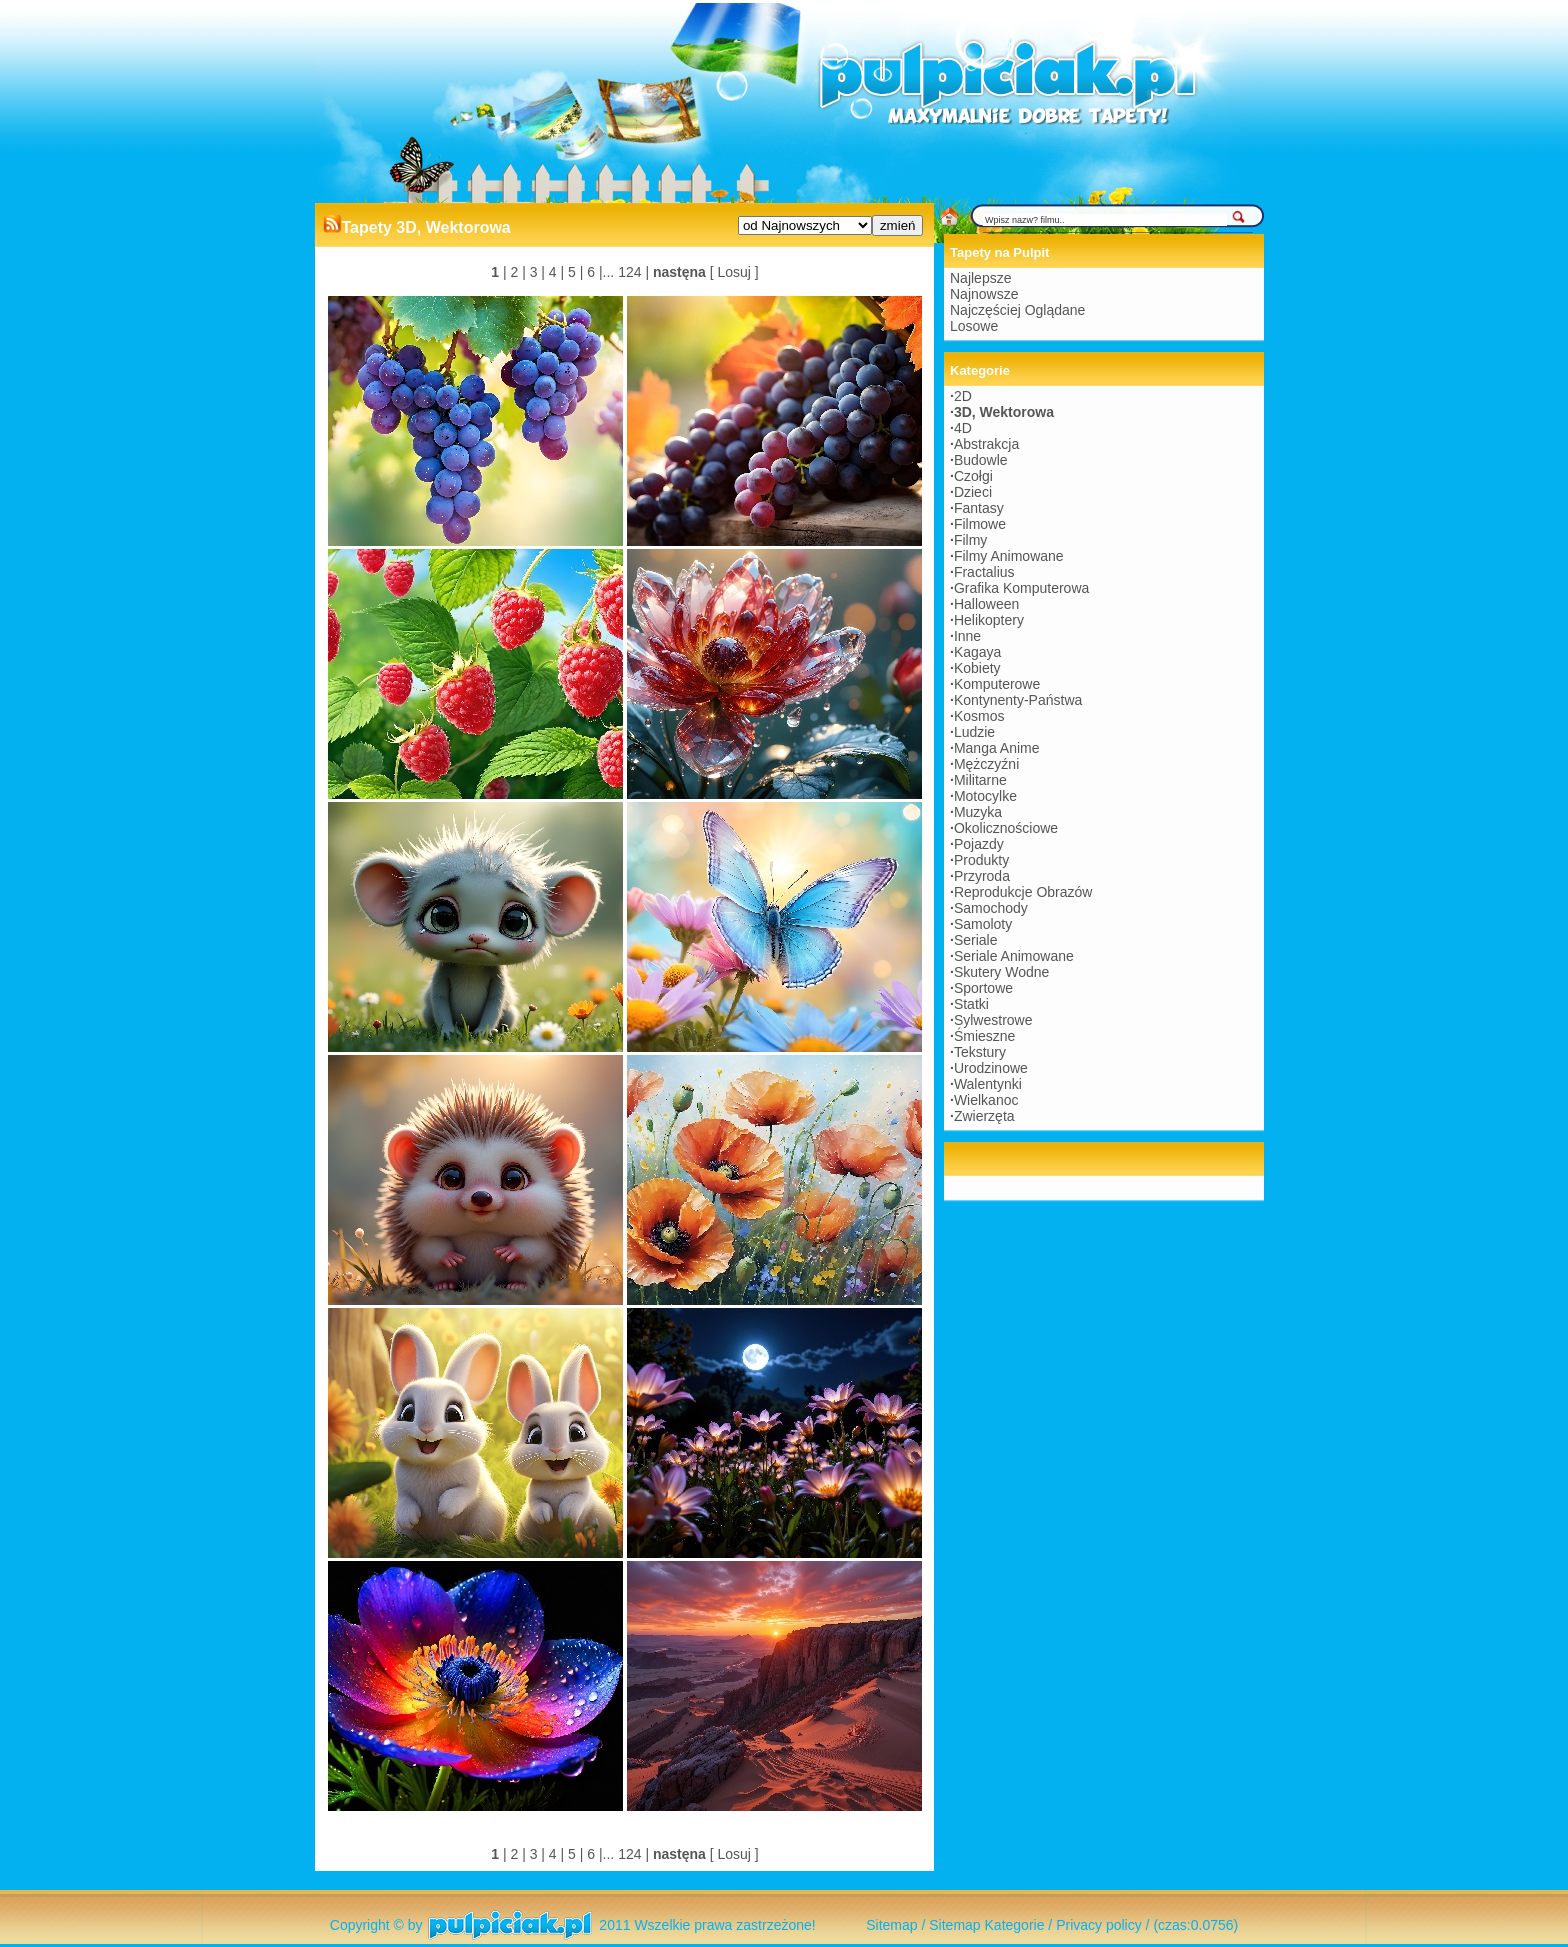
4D (963, 428)
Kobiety (977, 668)
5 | (573, 272)
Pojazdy (979, 844)
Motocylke (985, 796)
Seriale (976, 940)
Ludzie (974, 732)
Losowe (974, 326)
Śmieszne (984, 1036)
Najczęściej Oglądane (1017, 310)
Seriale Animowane (1014, 956)
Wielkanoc (986, 1100)
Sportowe (983, 988)
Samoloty (983, 924)
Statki (971, 1004)
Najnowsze (984, 294)
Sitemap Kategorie (986, 1925)
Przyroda (982, 876)
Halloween (986, 604)
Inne (967, 636)
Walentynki (988, 1084)
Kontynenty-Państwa (1018, 700)
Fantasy (979, 508)
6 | (592, 272)
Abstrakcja (986, 444)
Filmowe (980, 524)
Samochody (991, 908)
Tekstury (980, 1052)
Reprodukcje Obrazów (1023, 892)
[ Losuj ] (734, 272)
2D (963, 396)
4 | (554, 272)
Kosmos (979, 716)
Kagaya (977, 652)
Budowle (981, 460)
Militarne (980, 780)
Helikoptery (989, 620)
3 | (535, 272)
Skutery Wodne (1001, 972)
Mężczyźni (986, 764)
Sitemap (891, 1925)
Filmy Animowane (1009, 556)
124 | (631, 272)
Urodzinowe (991, 1068)
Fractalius (984, 572)
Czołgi (973, 476)
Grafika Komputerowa (1021, 588)
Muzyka (978, 812)
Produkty (981, 860)
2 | (516, 272)
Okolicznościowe (1006, 828)
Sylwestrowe (993, 1020)
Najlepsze (980, 278)
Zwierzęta (984, 1116)
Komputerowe (997, 684)
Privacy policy (1099, 1925)
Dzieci (973, 492)
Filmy (970, 540)
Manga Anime (997, 748)
